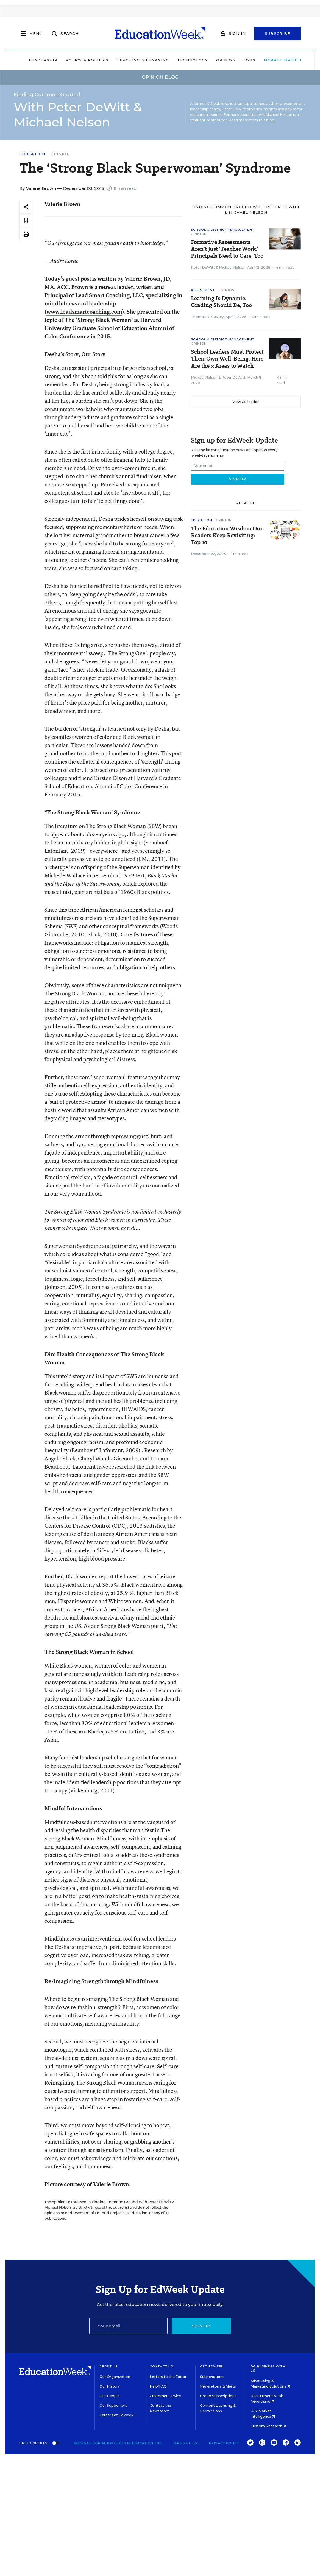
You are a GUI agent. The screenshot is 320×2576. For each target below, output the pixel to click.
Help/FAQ (158, 2386)
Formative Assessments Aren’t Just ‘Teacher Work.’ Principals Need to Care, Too (227, 249)
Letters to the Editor (168, 2377)
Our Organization (114, 2377)
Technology (187, 60)
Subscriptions (212, 2377)
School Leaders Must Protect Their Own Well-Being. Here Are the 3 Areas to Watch (227, 358)
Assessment (203, 290)
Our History (109, 2386)
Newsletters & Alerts (218, 2386)
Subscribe (277, 33)
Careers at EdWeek (116, 2415)
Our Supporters (113, 2405)
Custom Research (268, 2426)
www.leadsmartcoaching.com (84, 311)
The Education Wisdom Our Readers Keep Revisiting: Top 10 (227, 535)
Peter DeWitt (203, 267)
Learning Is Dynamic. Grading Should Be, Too (221, 302)
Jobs (244, 60)
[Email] (128, 2326)
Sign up (201, 2326)
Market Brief (277, 60)
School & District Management (222, 230)
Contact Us (161, 2366)
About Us (108, 2366)
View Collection (246, 402)
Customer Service (165, 2396)
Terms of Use (186, 2443)
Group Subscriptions (218, 2396)
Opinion (220, 60)
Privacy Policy (224, 2443)
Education (32, 154)
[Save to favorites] (26, 220)
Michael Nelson (232, 267)
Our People (109, 2396)
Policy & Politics (81, 60)
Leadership (37, 60)
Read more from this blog (251, 120)
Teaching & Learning (137, 60)
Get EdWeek (212, 2366)
